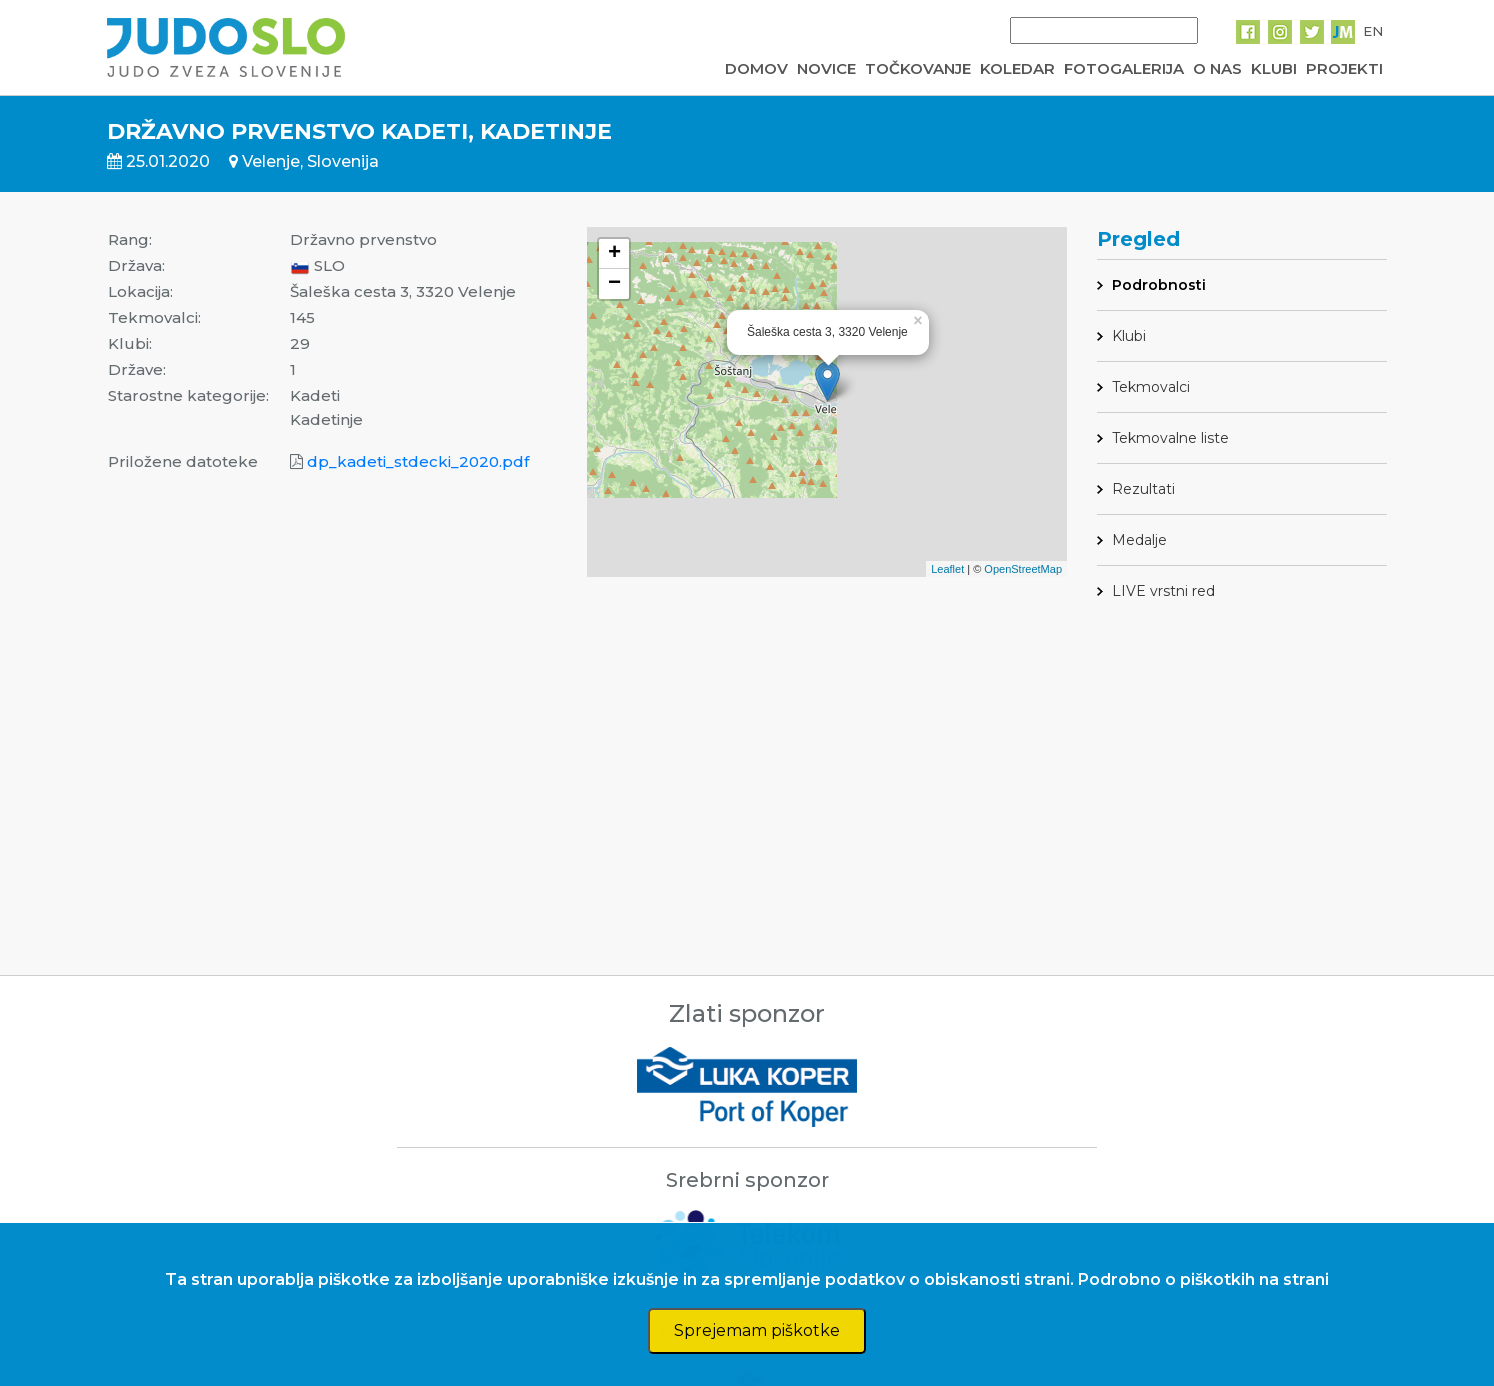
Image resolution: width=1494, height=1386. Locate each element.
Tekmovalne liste (1170, 438)
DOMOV (756, 68)
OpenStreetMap (1023, 569)
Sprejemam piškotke (757, 1330)
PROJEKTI (1344, 68)
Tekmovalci (1151, 387)
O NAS (1217, 68)
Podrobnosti (1159, 285)
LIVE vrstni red (1163, 591)
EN (1373, 31)
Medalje (1139, 540)
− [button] (614, 284)
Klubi (1129, 336)
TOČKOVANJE (918, 68)
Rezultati (1143, 489)
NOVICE (826, 68)
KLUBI (1274, 68)
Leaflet (947, 569)
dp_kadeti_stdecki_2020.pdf (418, 461)
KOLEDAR (1017, 68)
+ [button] (614, 254)
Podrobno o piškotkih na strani (1203, 1279)
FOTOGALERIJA (1124, 68)
